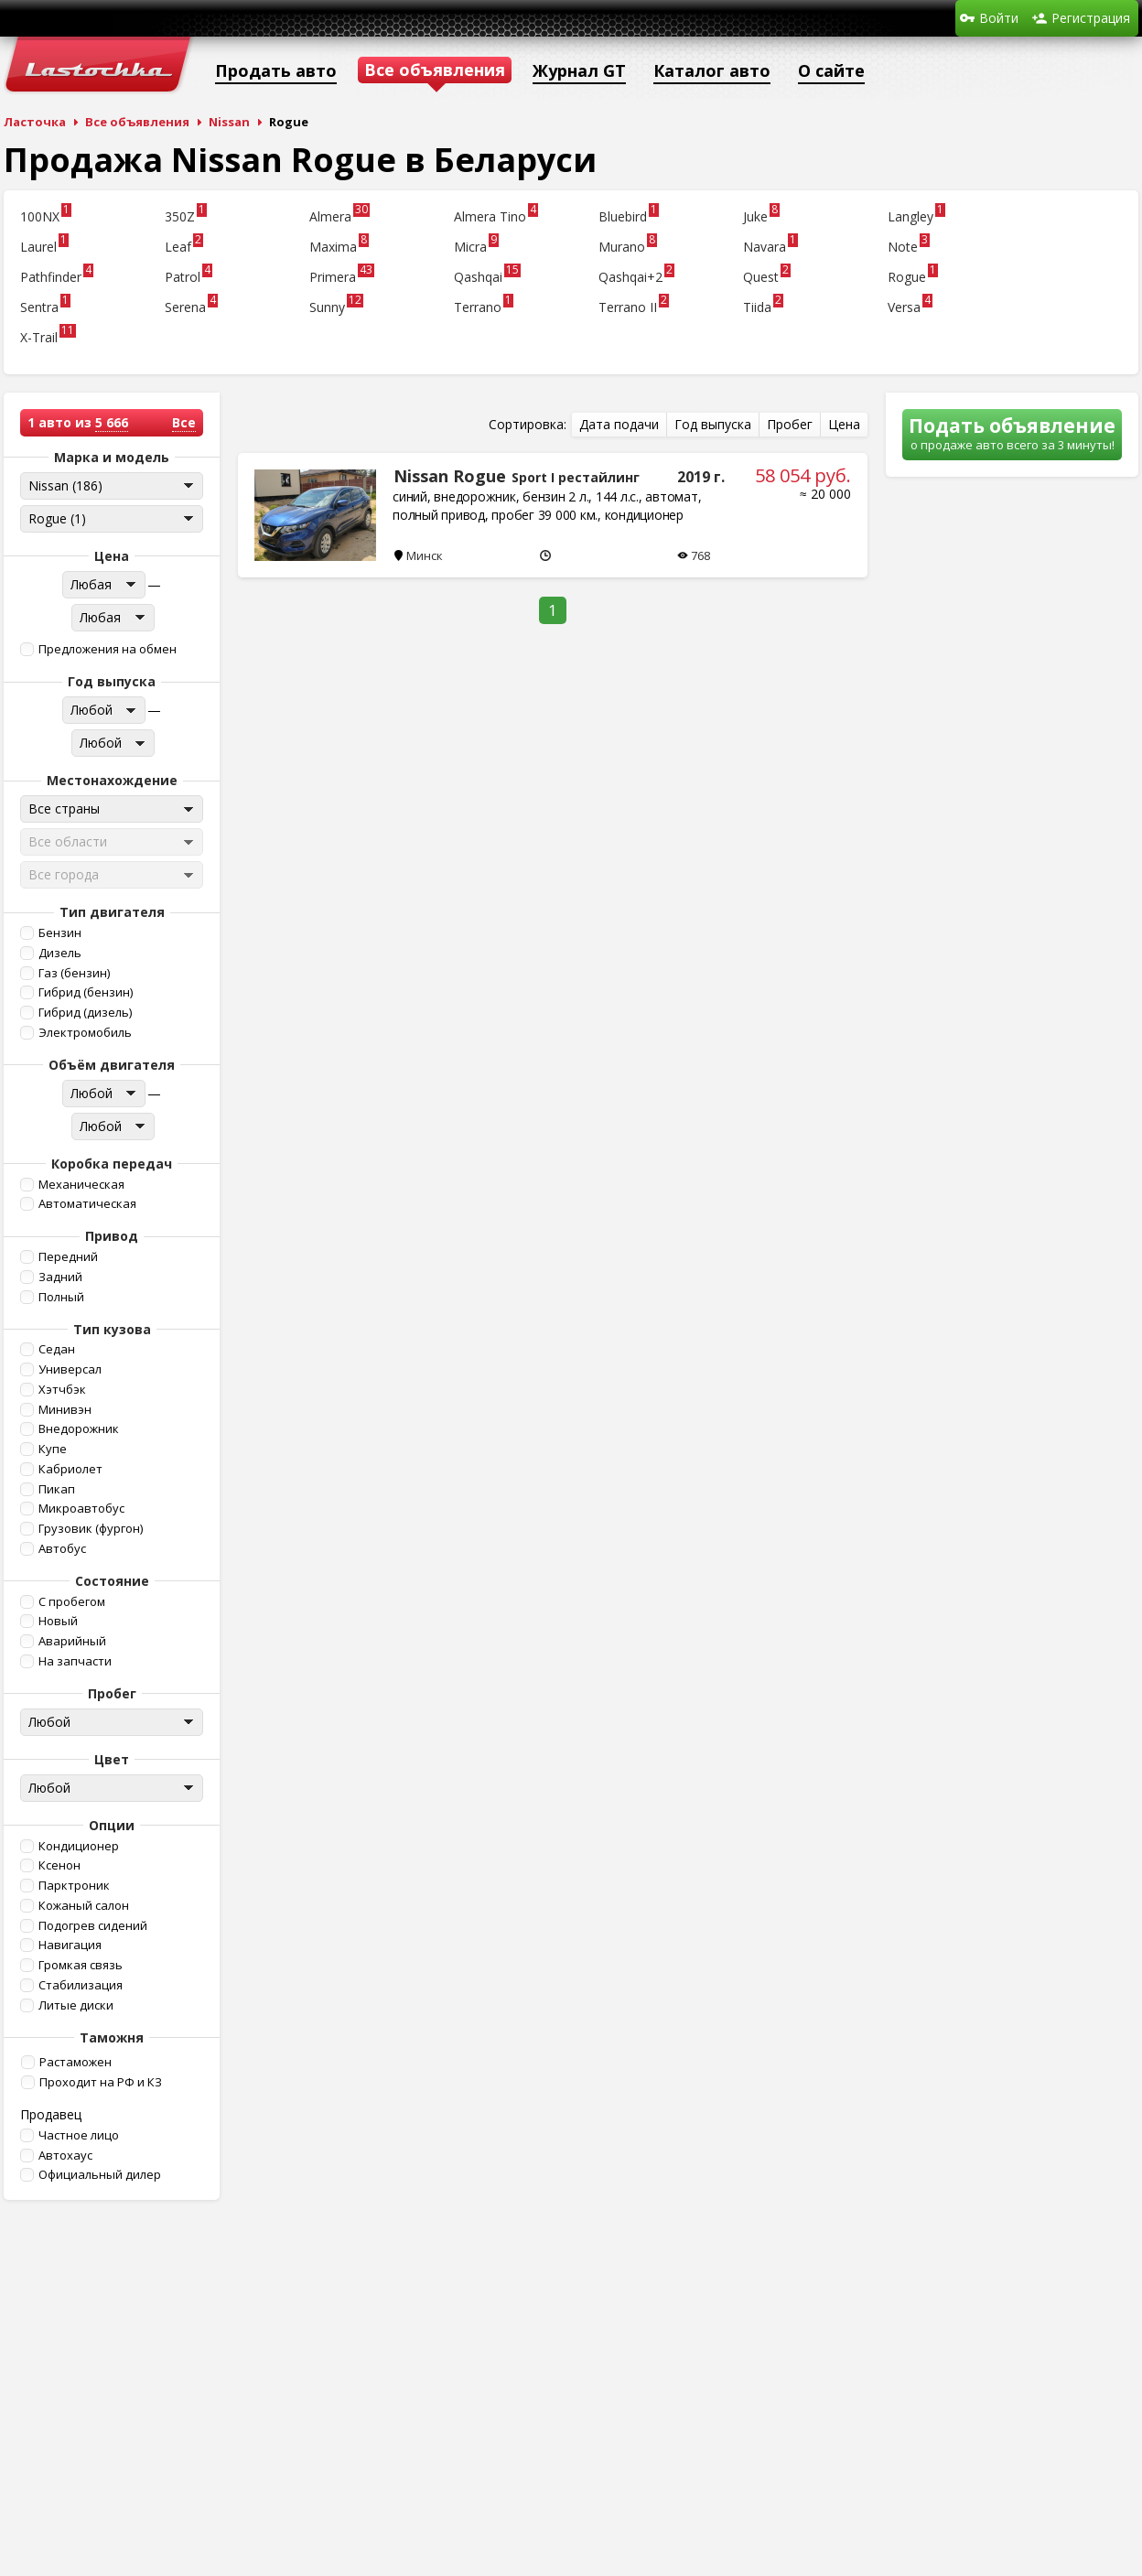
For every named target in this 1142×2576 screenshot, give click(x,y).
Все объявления (137, 121)
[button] (109, 649)
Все (184, 422)
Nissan (229, 121)
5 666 (111, 422)
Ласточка (35, 121)
